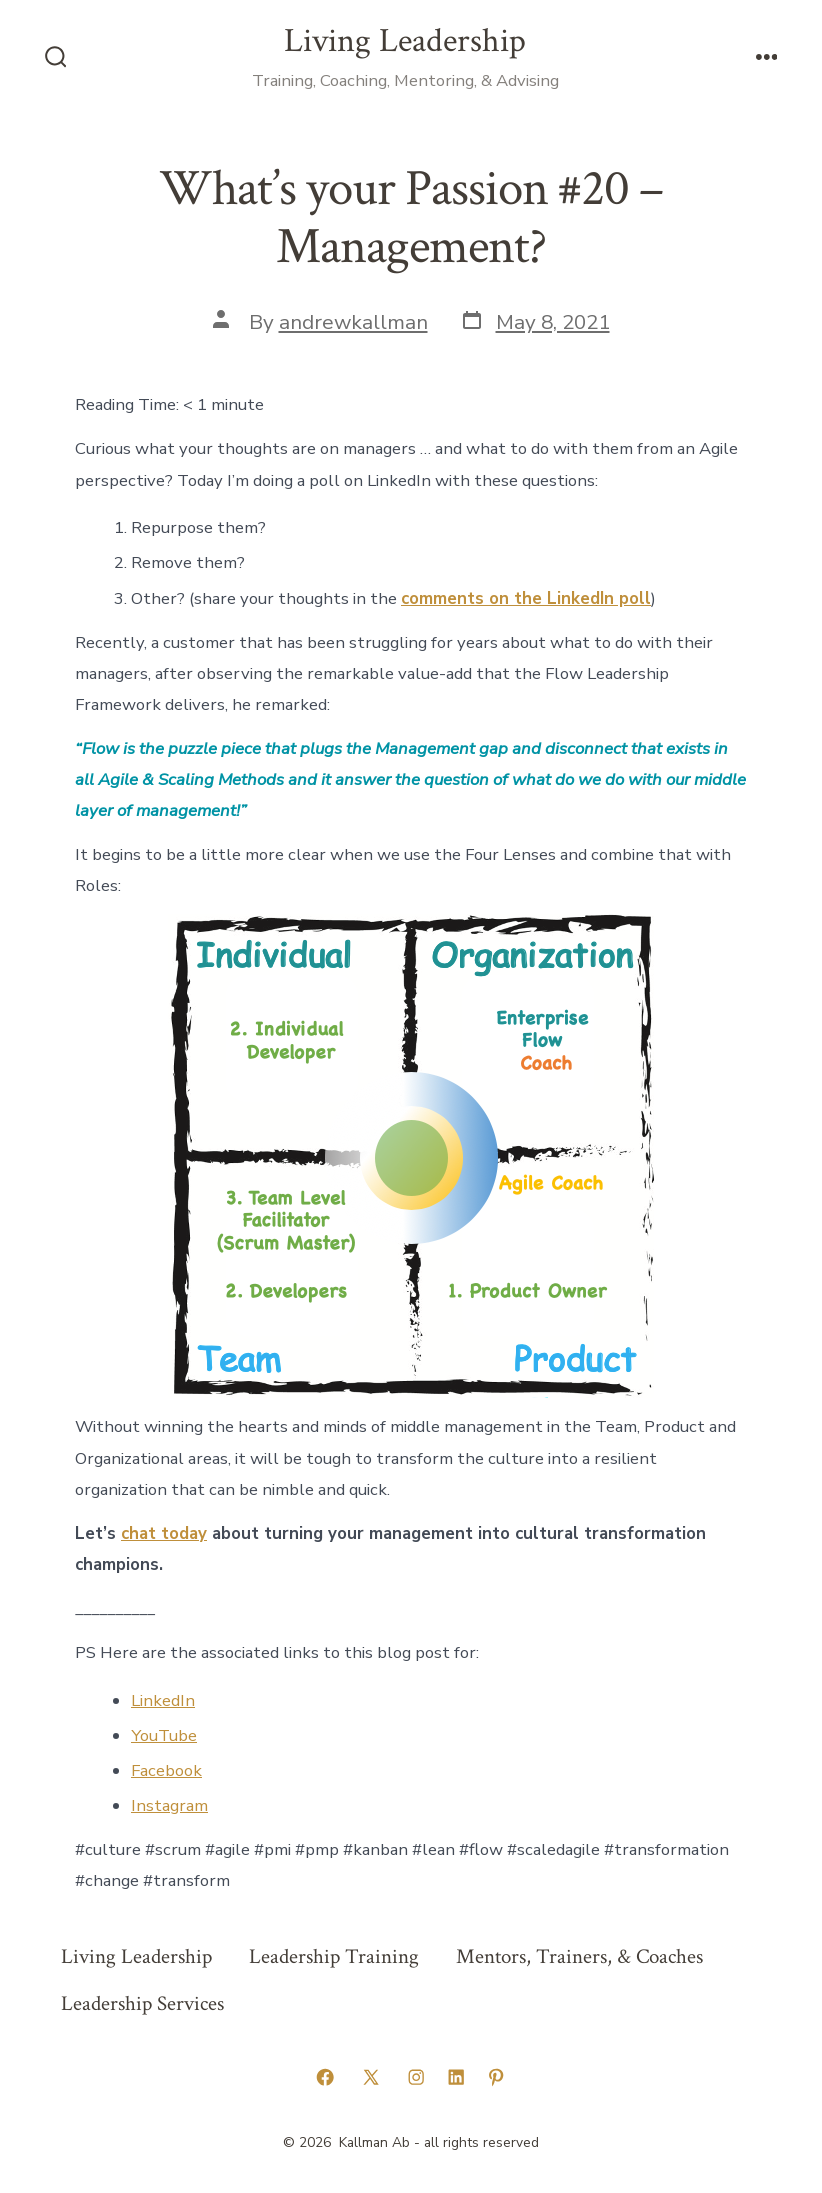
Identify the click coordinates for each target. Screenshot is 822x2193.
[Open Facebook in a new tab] (325, 2077)
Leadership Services (142, 2003)
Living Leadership (136, 1956)
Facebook (166, 1770)
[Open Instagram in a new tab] (416, 2077)
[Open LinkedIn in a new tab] (456, 2077)
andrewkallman (353, 322)
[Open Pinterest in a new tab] (496, 2077)
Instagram (169, 1805)
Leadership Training (334, 1956)
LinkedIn (163, 1700)
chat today (164, 1533)
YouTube (164, 1735)
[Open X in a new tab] (371, 2077)
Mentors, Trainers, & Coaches (579, 1956)
